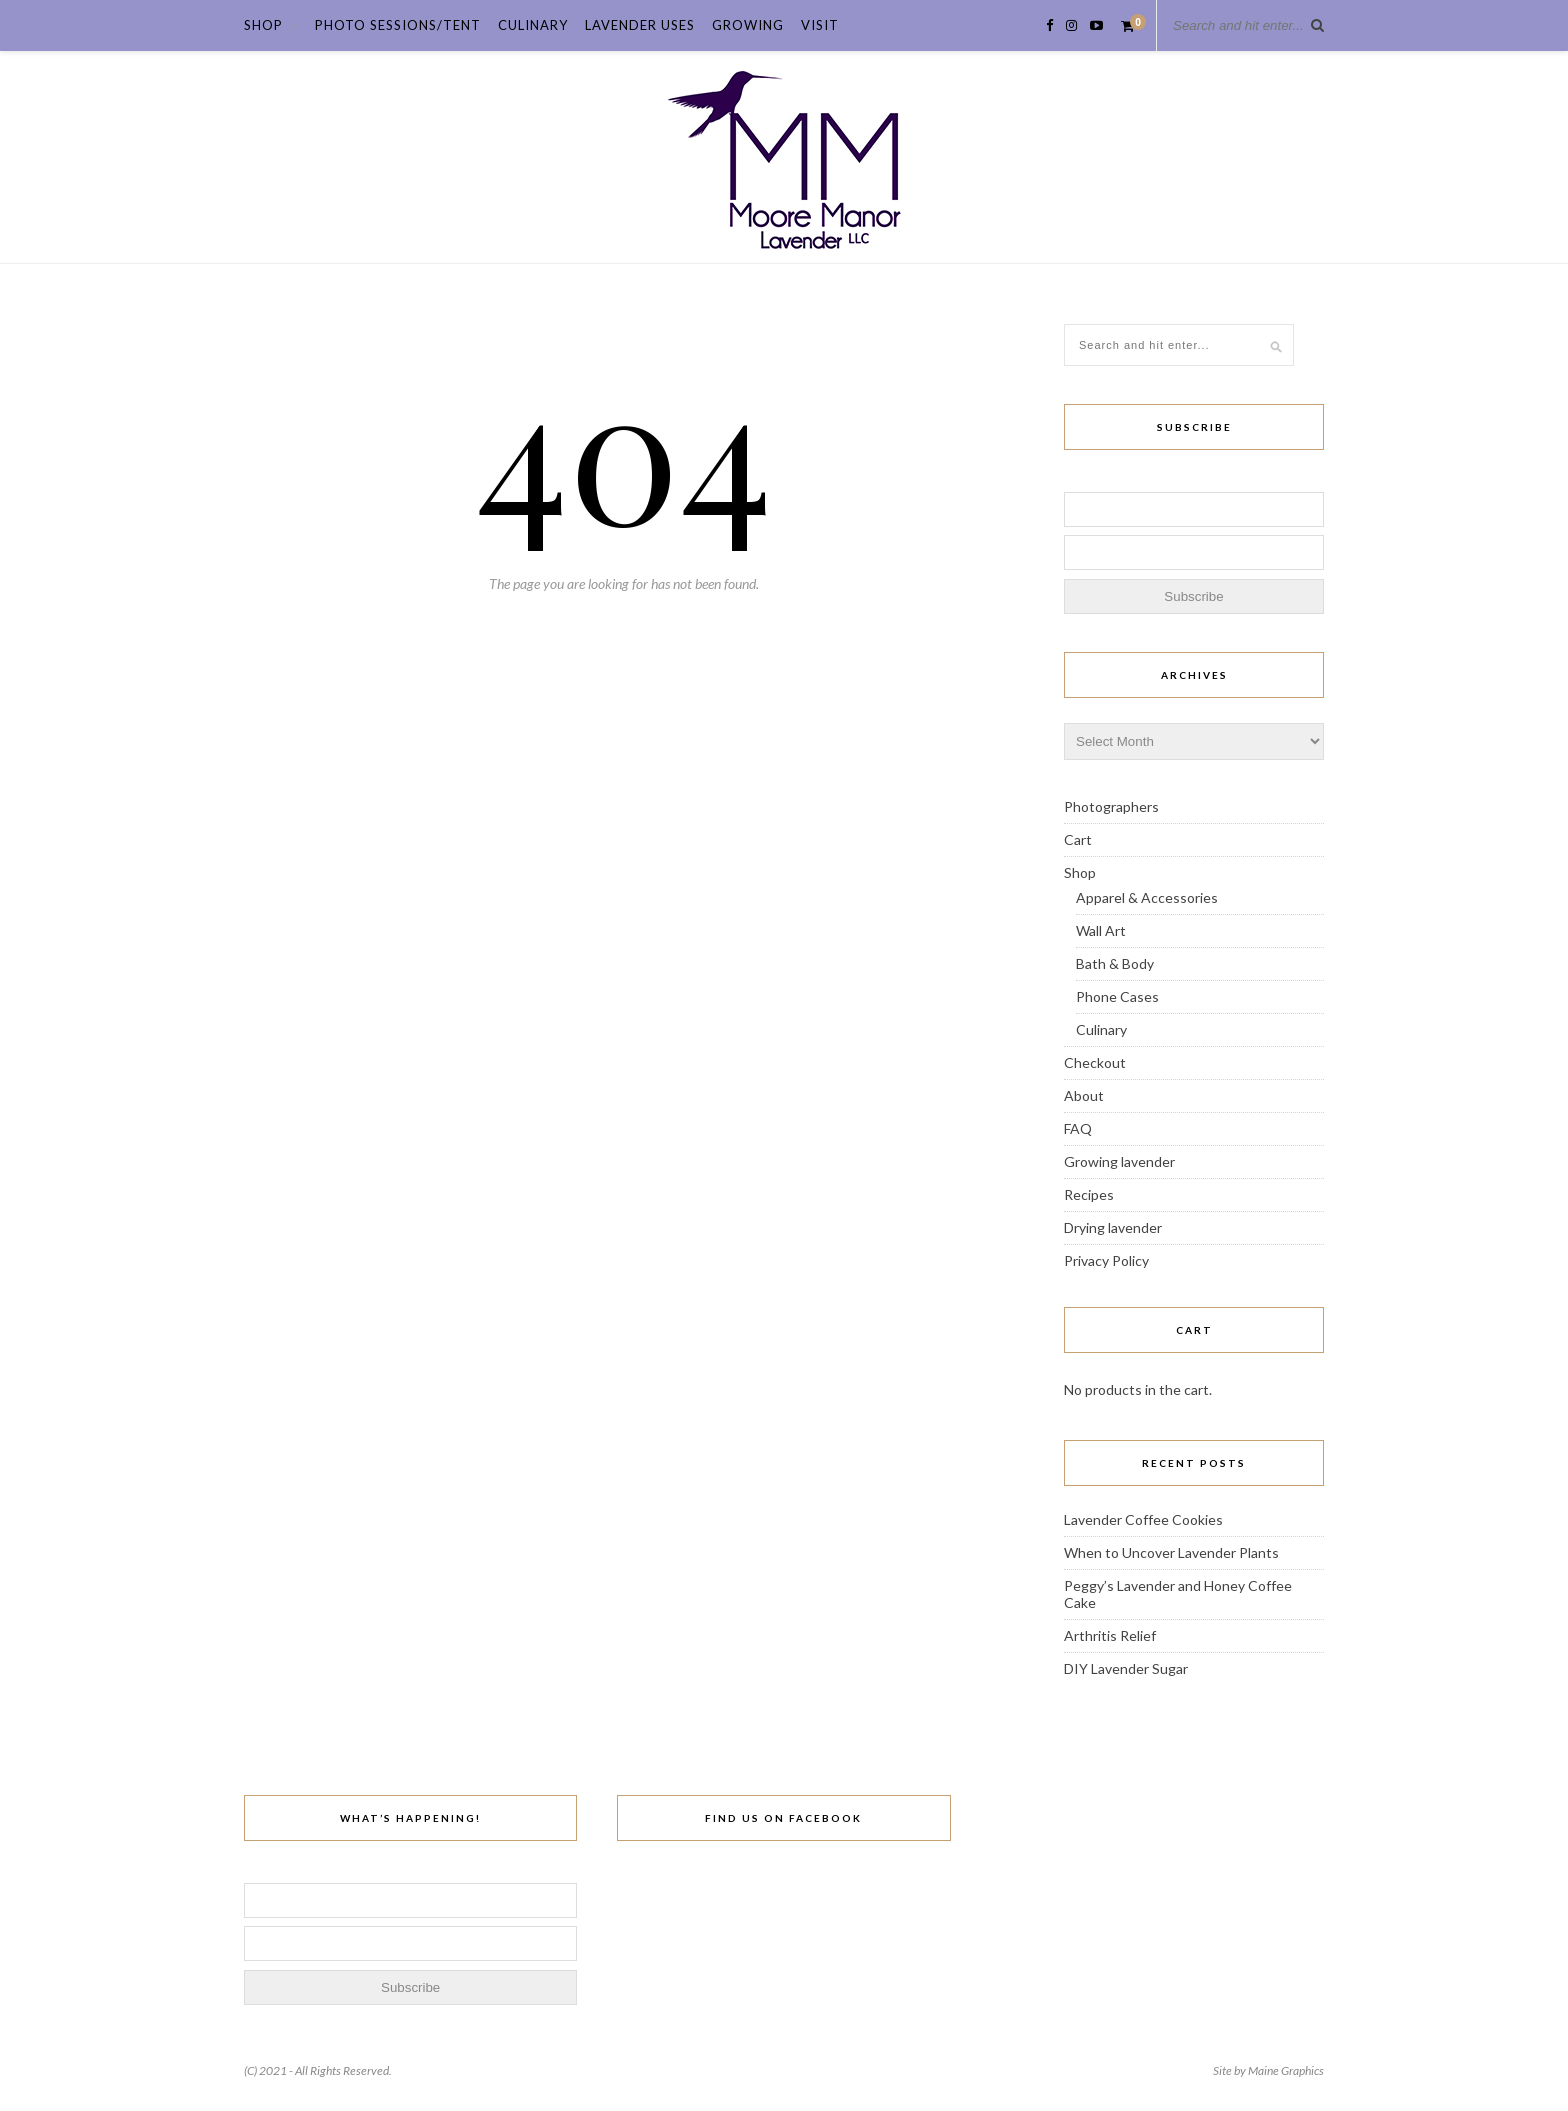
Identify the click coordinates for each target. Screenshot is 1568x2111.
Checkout (1095, 1062)
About (1084, 1095)
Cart (1078, 839)
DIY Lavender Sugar (1126, 1668)
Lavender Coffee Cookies (1143, 1519)
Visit (820, 25)
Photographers (1111, 806)
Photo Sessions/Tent (398, 25)
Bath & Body (1115, 963)
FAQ (1078, 1128)
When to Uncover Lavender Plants (1171, 1552)
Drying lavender (1113, 1227)
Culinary (533, 25)
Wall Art (1101, 930)
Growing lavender (1119, 1161)
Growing (748, 25)
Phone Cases (1117, 996)
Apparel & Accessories (1147, 897)
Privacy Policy (1106, 1260)
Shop (263, 25)
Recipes (1089, 1194)
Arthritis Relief (1110, 1635)
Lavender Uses (640, 25)
